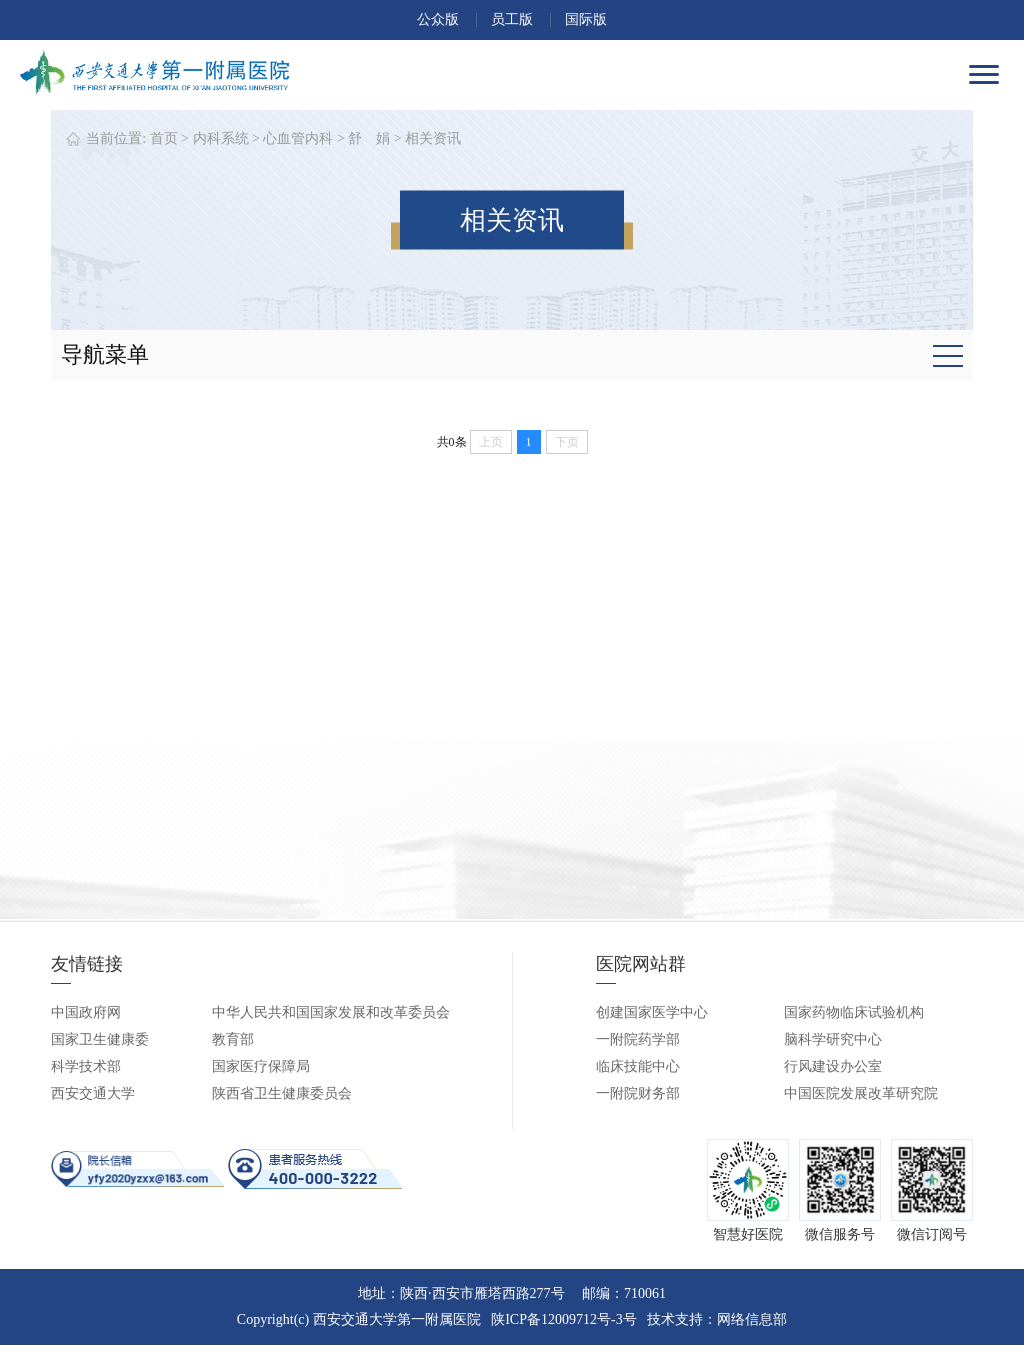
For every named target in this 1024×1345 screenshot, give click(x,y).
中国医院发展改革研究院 (861, 1093)
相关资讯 (433, 138)
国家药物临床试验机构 (854, 1012)
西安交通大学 (93, 1093)
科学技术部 (86, 1066)
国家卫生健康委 (100, 1039)
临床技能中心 (638, 1066)
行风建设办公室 (833, 1066)
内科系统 (221, 138)
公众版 (438, 19)
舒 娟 (369, 138)
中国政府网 (86, 1012)
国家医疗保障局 (261, 1066)
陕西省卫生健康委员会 (282, 1093)
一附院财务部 (638, 1093)
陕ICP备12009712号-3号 (563, 1319)
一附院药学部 (638, 1039)
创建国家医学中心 (652, 1012)
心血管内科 (298, 138)
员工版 (512, 19)
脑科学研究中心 (833, 1039)
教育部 (233, 1039)
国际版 (586, 19)
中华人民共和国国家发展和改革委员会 (331, 1012)
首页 (164, 138)
